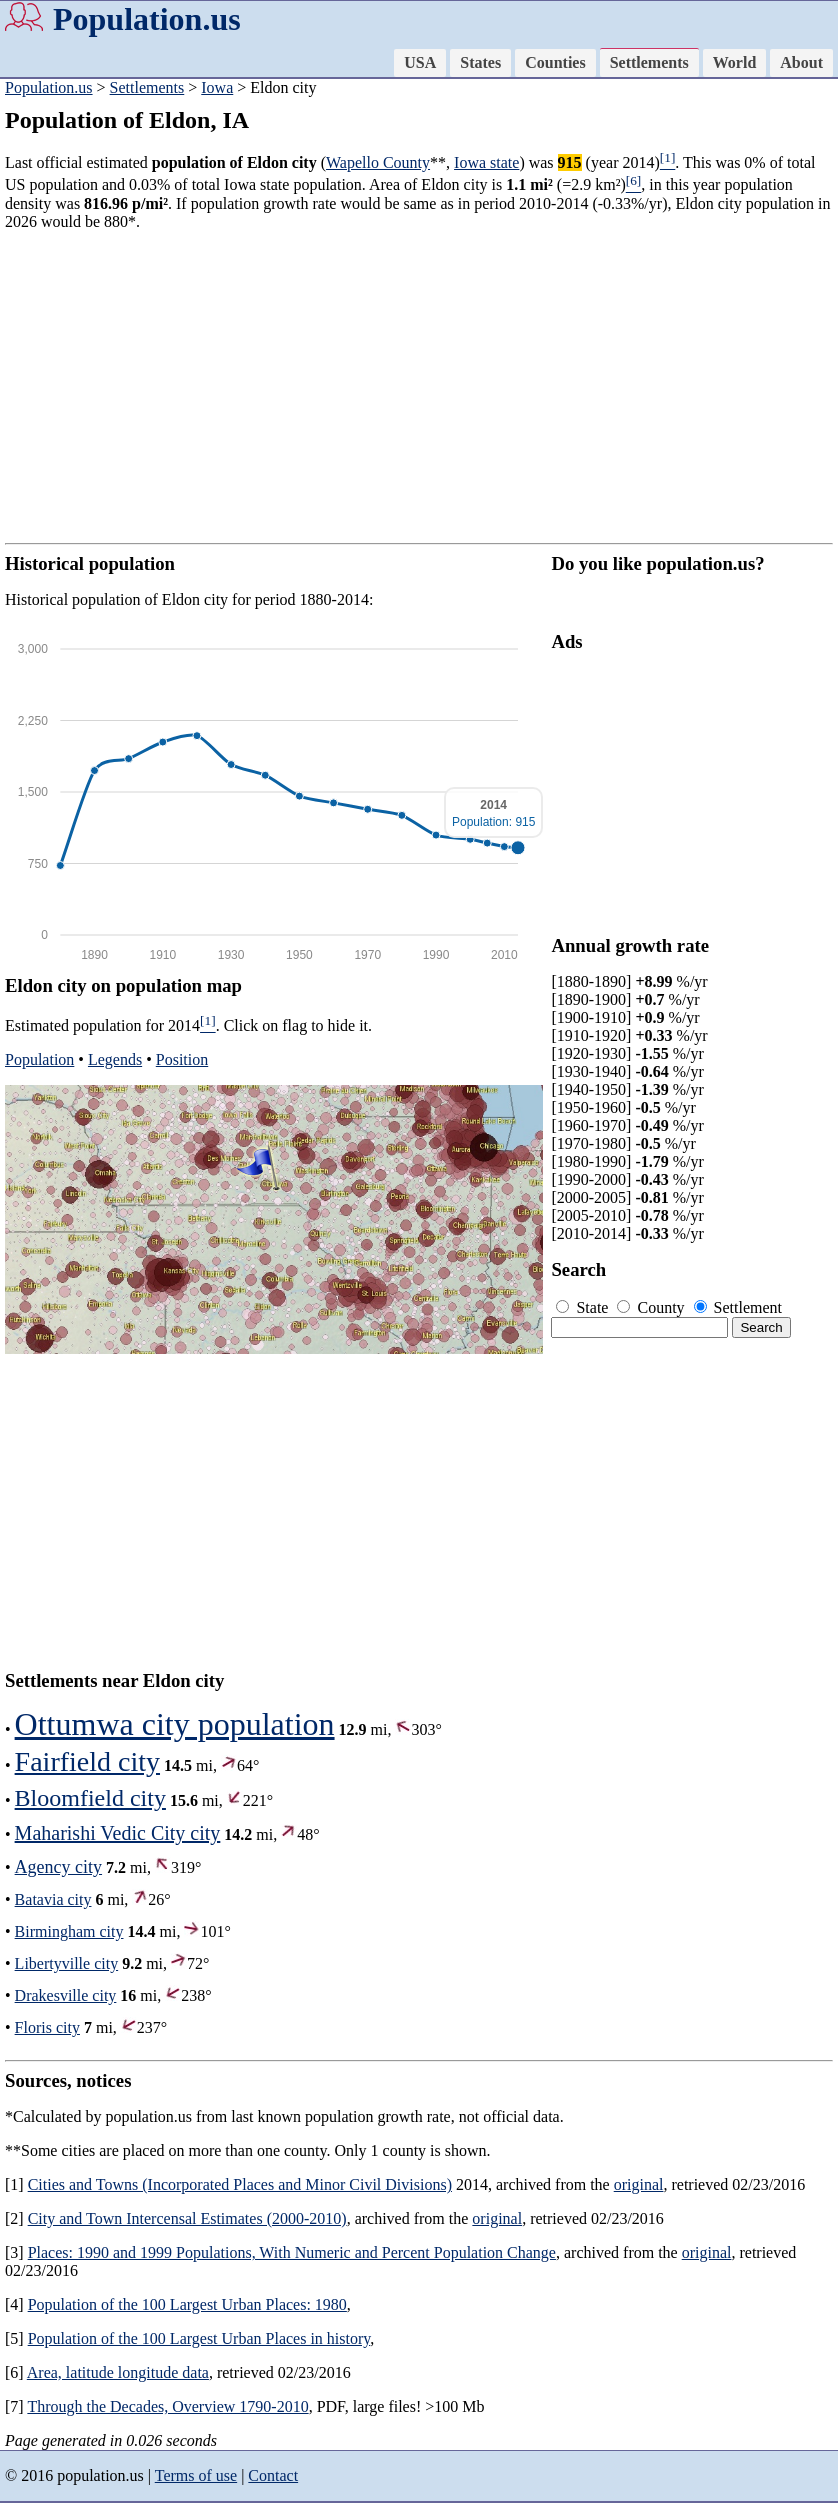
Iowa (217, 87)
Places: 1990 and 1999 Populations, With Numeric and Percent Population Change (292, 2252)
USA (420, 62)
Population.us (147, 19)
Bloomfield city (90, 1798)
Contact (273, 2475)
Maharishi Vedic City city (118, 1833)
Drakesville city (66, 1995)
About (801, 62)
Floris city (47, 2027)
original (639, 2184)
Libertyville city (67, 1963)
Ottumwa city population (175, 1724)
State (584, 1307)
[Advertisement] (419, 387)
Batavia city (53, 1899)
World (735, 62)
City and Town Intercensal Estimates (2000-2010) (187, 2218)
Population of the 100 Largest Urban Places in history (199, 2338)
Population (39, 1059)
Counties (555, 62)
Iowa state (486, 162)
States (480, 62)
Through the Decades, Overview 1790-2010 (167, 2406)
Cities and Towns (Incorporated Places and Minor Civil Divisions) (240, 2184)
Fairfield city (87, 1761)
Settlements (649, 62)
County (652, 1307)
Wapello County (378, 162)
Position (182, 1059)
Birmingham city (69, 1931)
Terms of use (196, 2475)
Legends (115, 1059)
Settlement (738, 1307)
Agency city (58, 1867)
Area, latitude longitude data (118, 2372)
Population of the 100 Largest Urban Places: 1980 (187, 2304)
